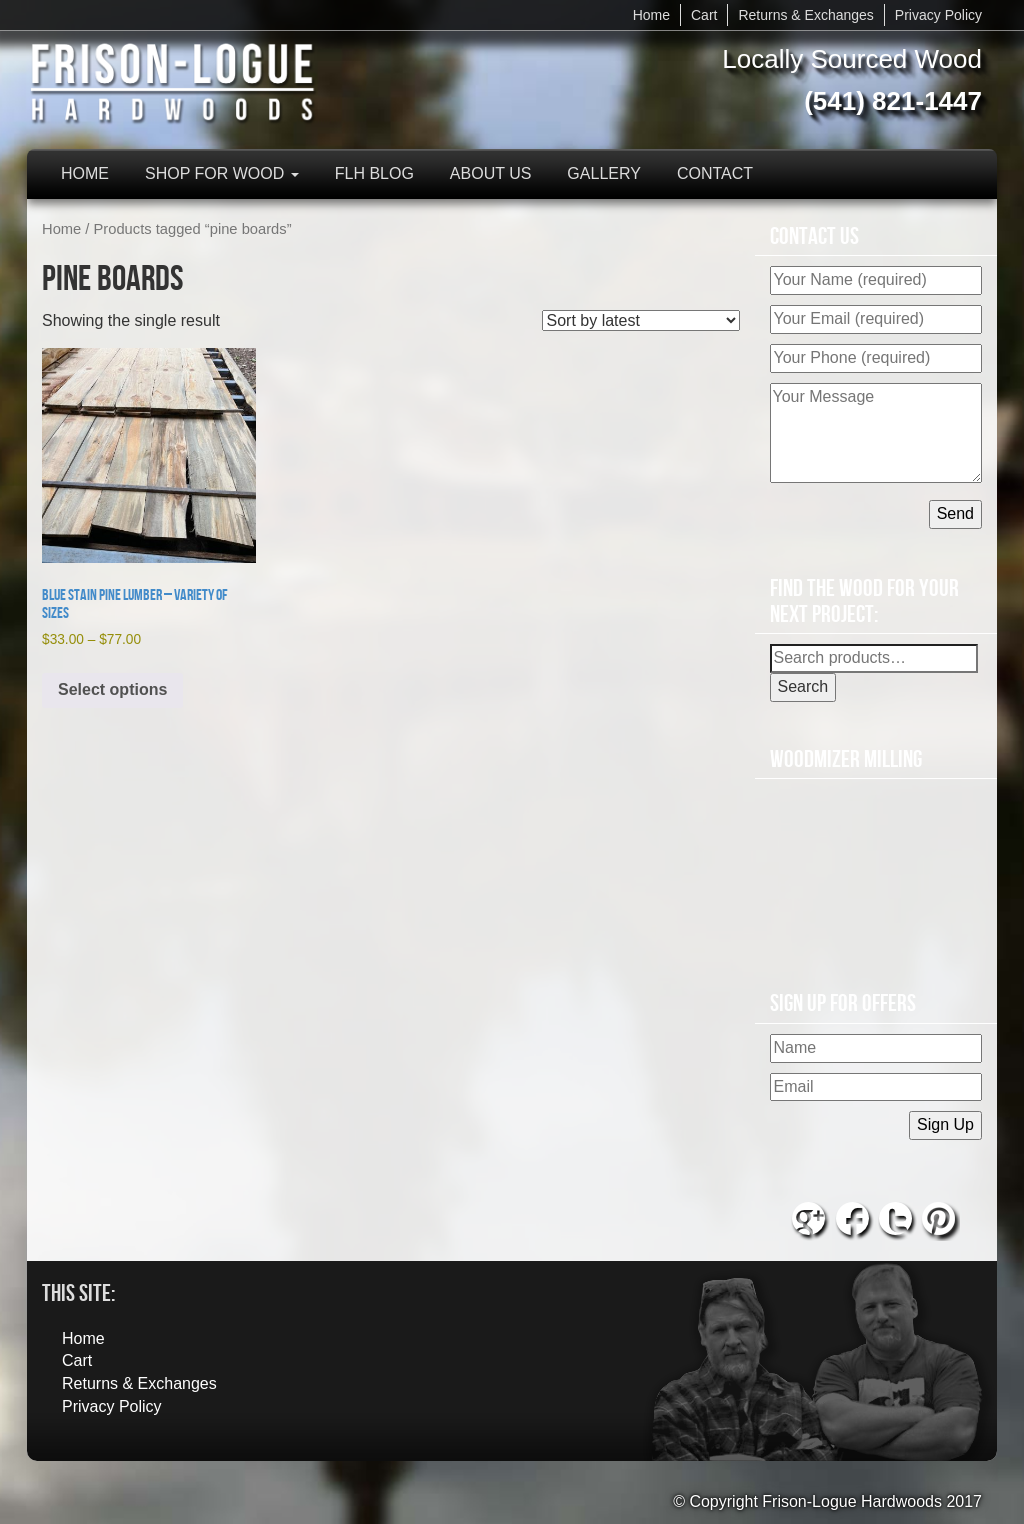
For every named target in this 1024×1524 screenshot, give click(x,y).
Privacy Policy (938, 15)
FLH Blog (374, 173)
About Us (491, 173)
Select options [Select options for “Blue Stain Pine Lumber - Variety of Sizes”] (112, 689)
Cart (704, 15)
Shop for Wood (222, 173)
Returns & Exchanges (805, 15)
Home (651, 15)
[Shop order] (641, 320)
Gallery (604, 173)
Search (803, 686)
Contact (715, 173)
